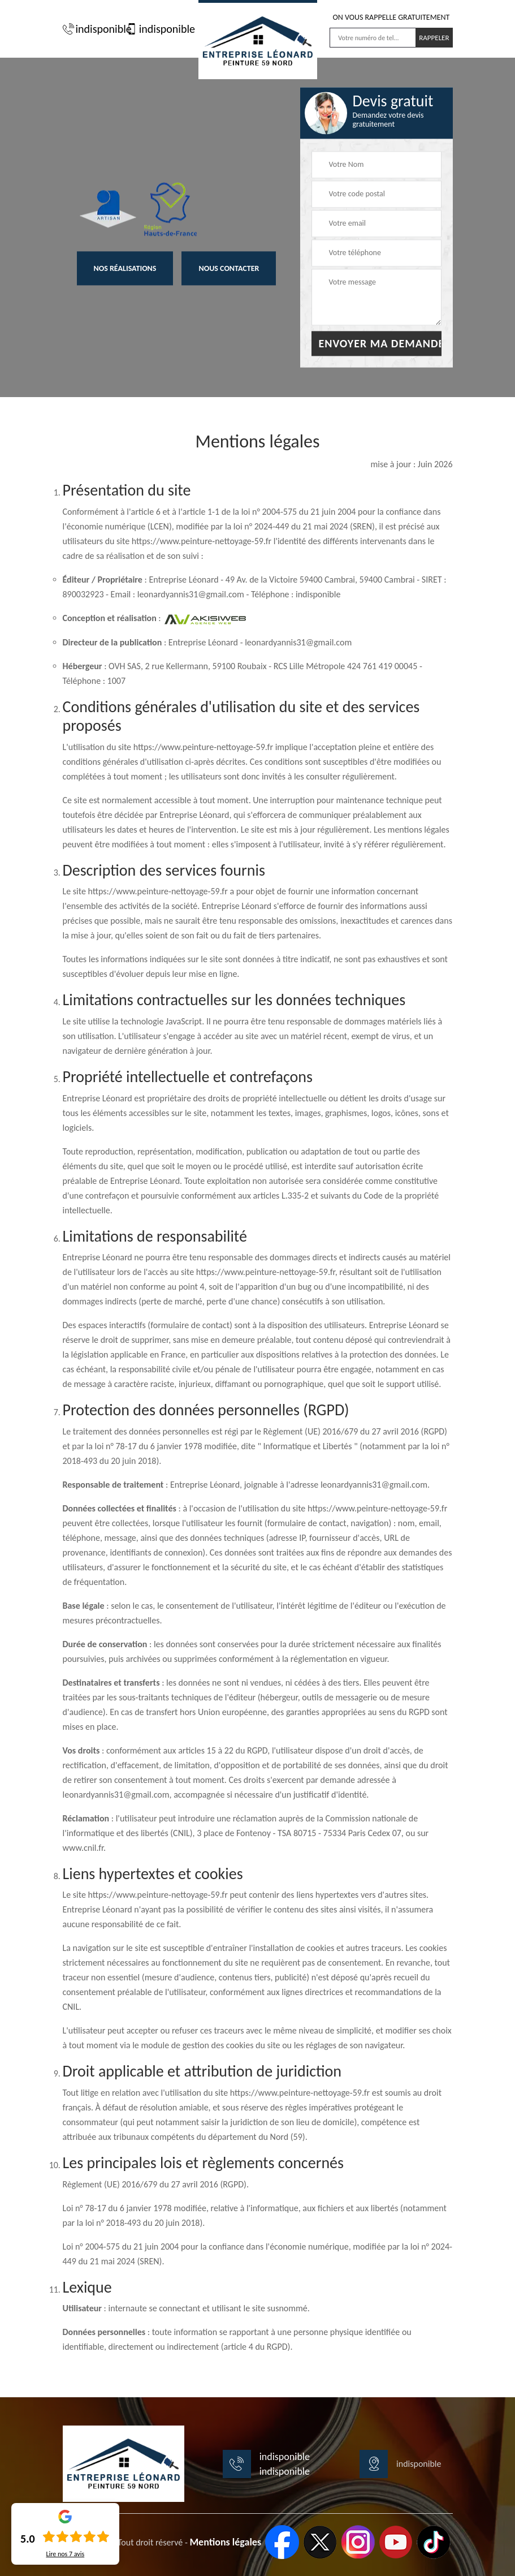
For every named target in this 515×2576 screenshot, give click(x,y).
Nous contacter (228, 269)
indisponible (91, 29)
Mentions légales (225, 2542)
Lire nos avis (65, 2554)
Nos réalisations (125, 269)
